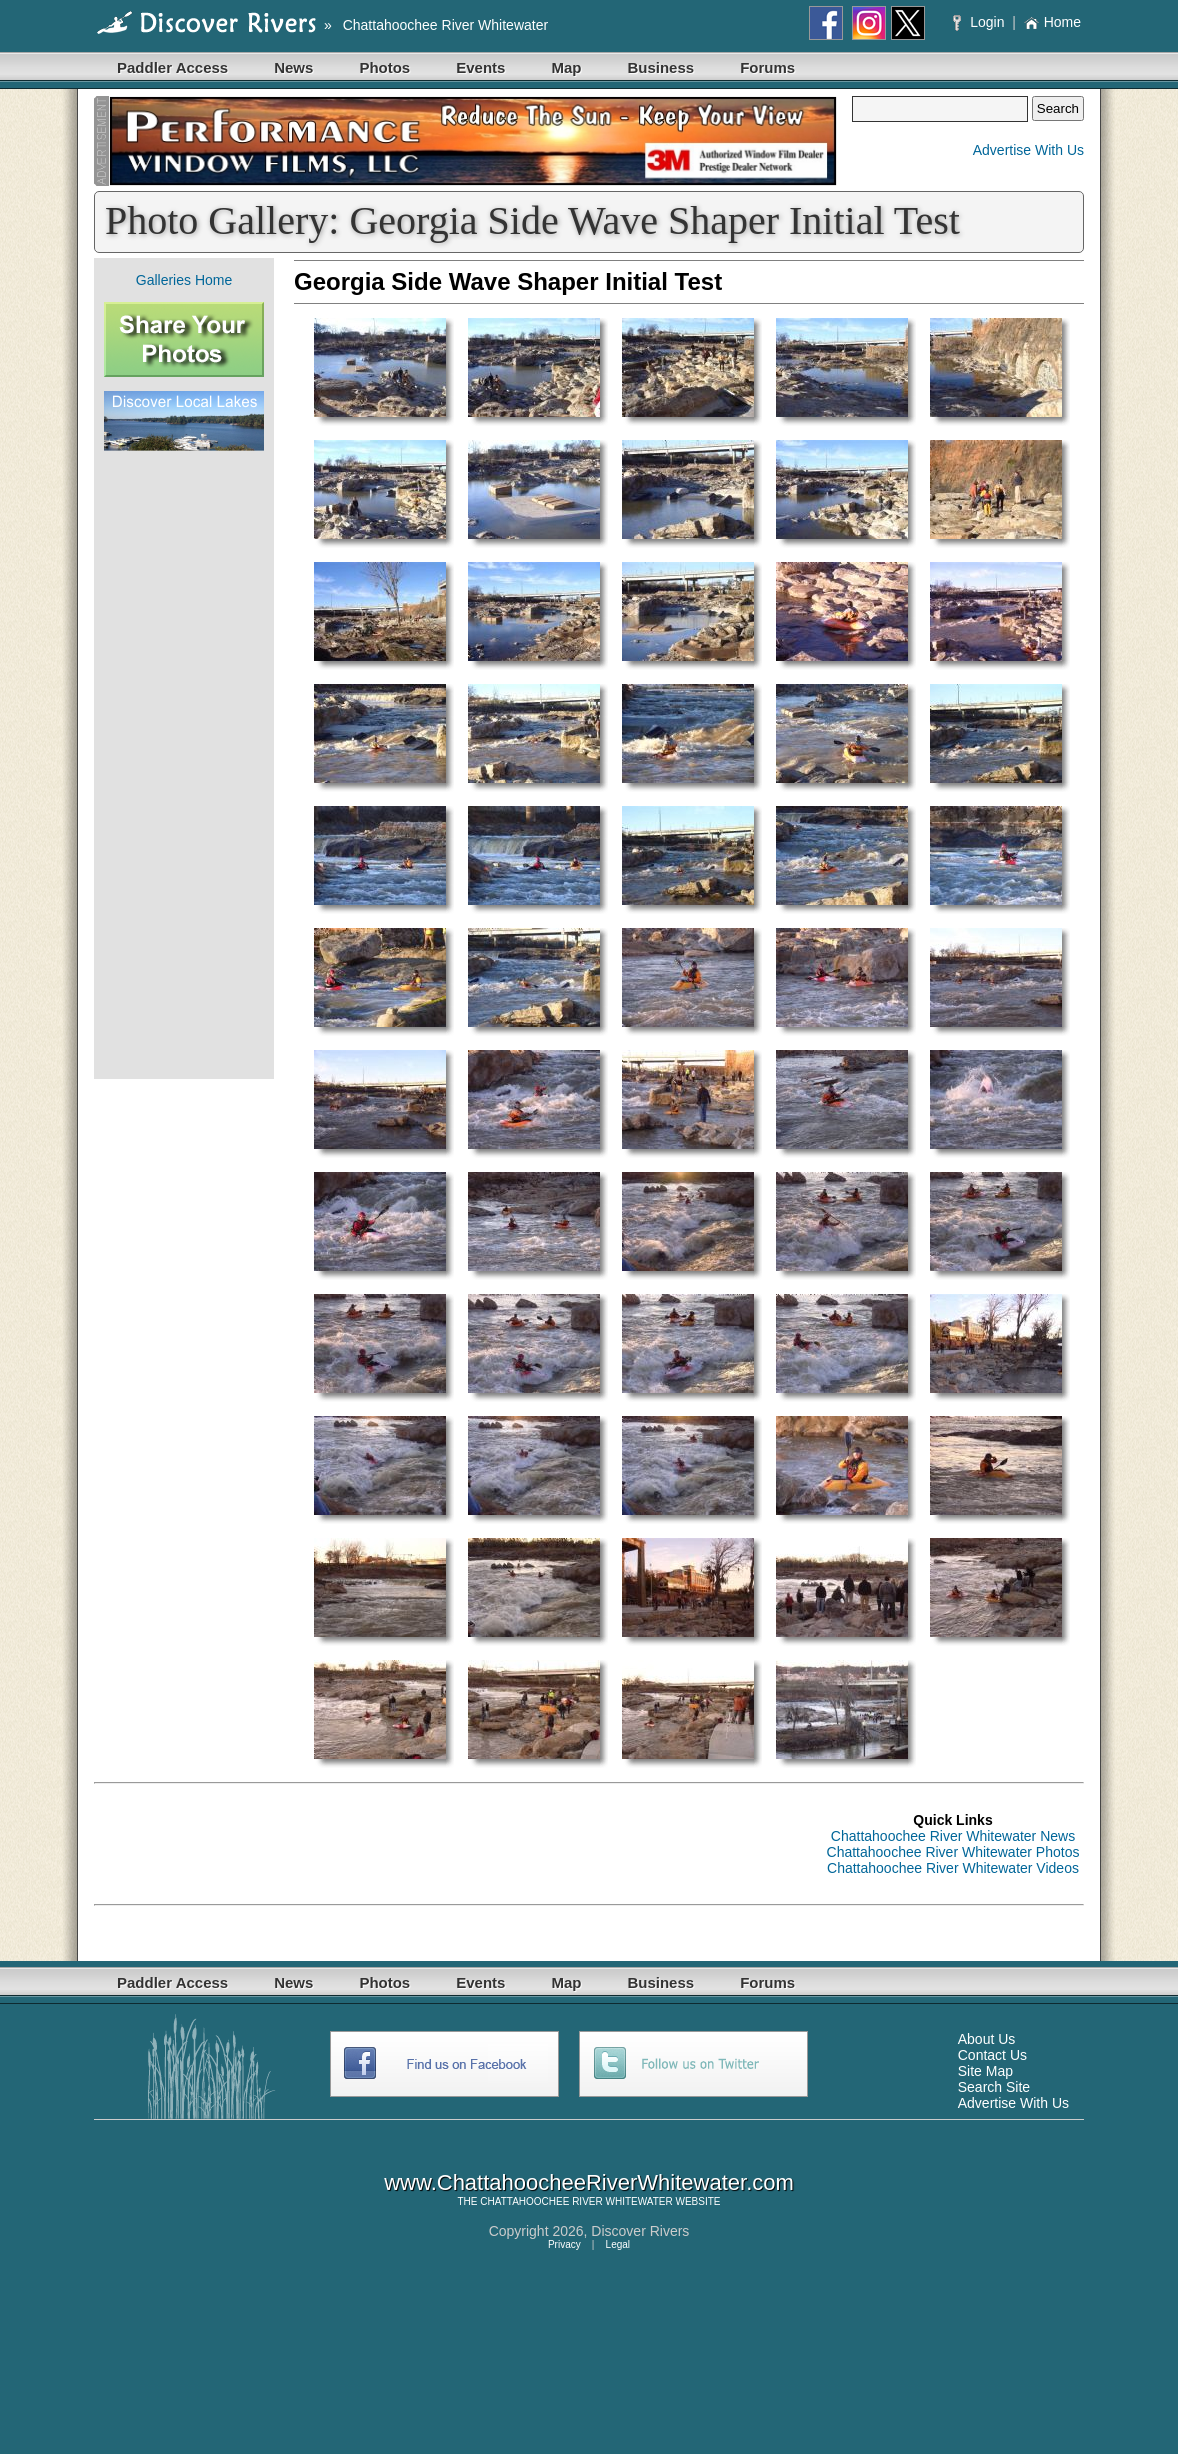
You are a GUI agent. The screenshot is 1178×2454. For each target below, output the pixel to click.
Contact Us (992, 2055)
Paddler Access (172, 67)
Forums (767, 67)
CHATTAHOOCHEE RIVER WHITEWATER (576, 2201)
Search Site (994, 2087)
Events (480, 67)
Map (566, 67)
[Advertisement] (184, 765)
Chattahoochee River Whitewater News (953, 1836)
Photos (384, 67)
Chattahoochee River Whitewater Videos (953, 1868)
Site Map (985, 2071)
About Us (987, 2039)
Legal (618, 2244)
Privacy (564, 2244)
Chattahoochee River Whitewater (445, 25)
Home (1052, 22)
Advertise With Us (1028, 150)
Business (660, 67)
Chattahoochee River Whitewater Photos (953, 1852)
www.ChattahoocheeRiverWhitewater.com (589, 2182)
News (293, 67)
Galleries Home (184, 280)
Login (980, 22)
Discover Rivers (640, 2231)
